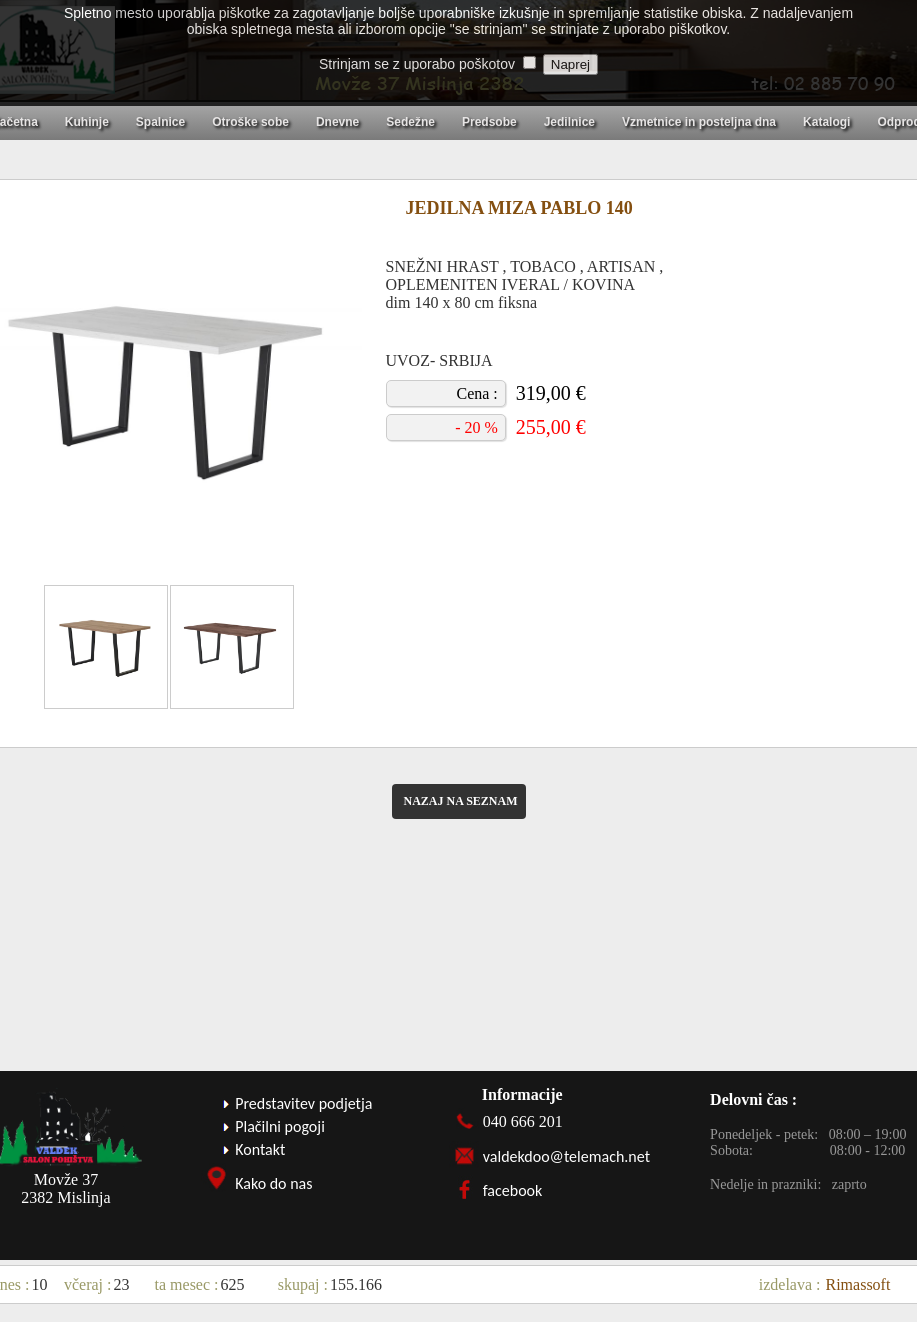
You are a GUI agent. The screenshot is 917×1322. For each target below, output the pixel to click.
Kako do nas (273, 1183)
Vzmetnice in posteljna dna (699, 122)
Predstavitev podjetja (303, 1103)
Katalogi (826, 122)
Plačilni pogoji (280, 1126)
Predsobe (489, 122)
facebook (513, 1190)
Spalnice (160, 122)
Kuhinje (87, 122)
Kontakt (260, 1149)
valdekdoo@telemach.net (566, 1156)
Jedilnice (569, 122)
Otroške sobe (250, 122)
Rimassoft (858, 1284)
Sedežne (410, 122)
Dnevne (337, 122)
